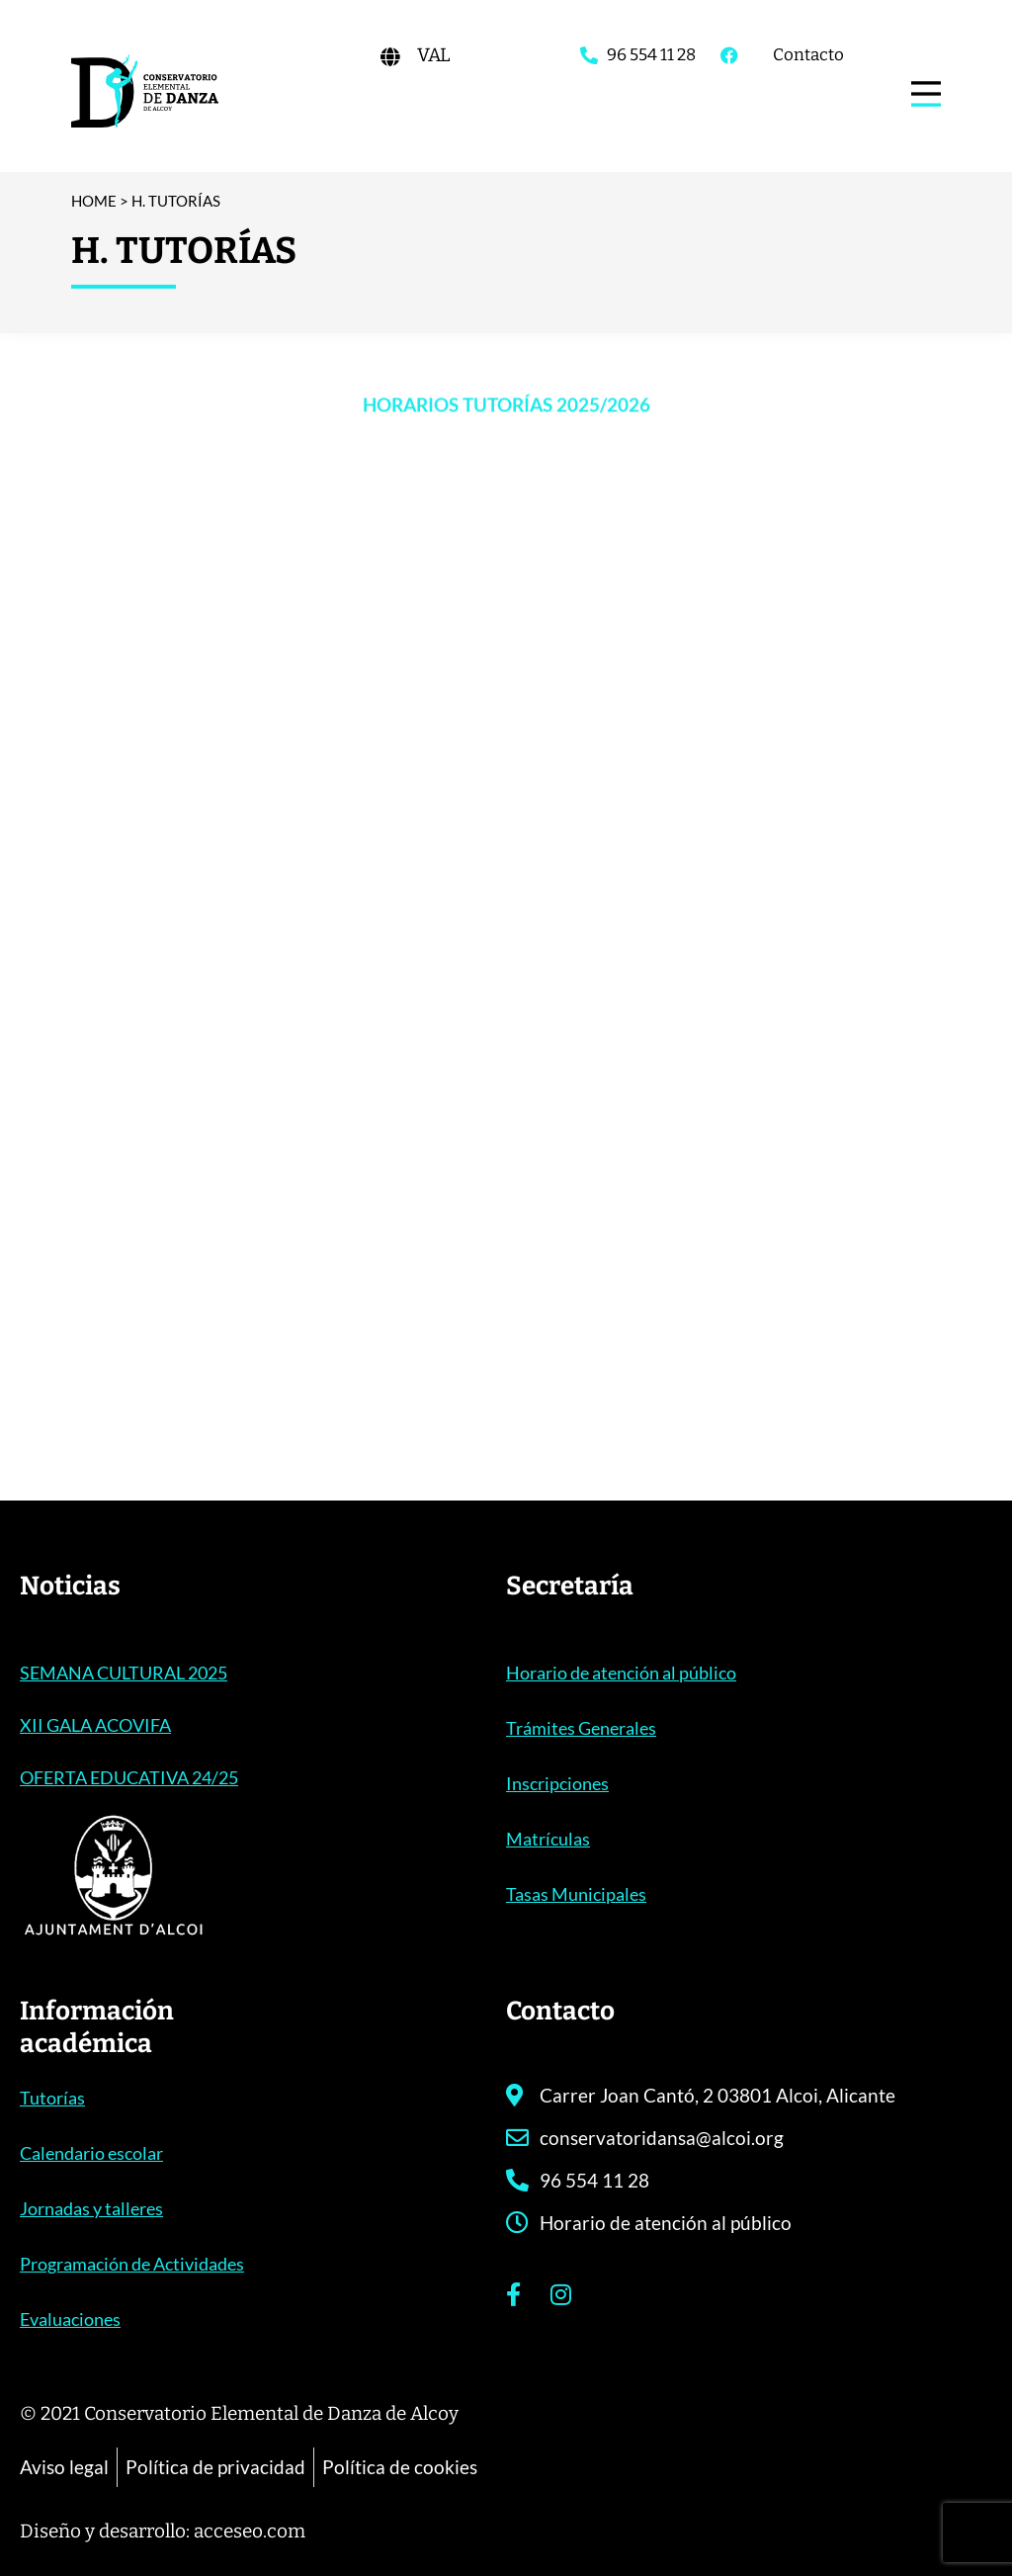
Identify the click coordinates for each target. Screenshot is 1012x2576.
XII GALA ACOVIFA (95, 1725)
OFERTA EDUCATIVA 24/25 (129, 1777)
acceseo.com (249, 2531)
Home (94, 201)
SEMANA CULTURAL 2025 (123, 1672)
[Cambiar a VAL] (434, 55)
